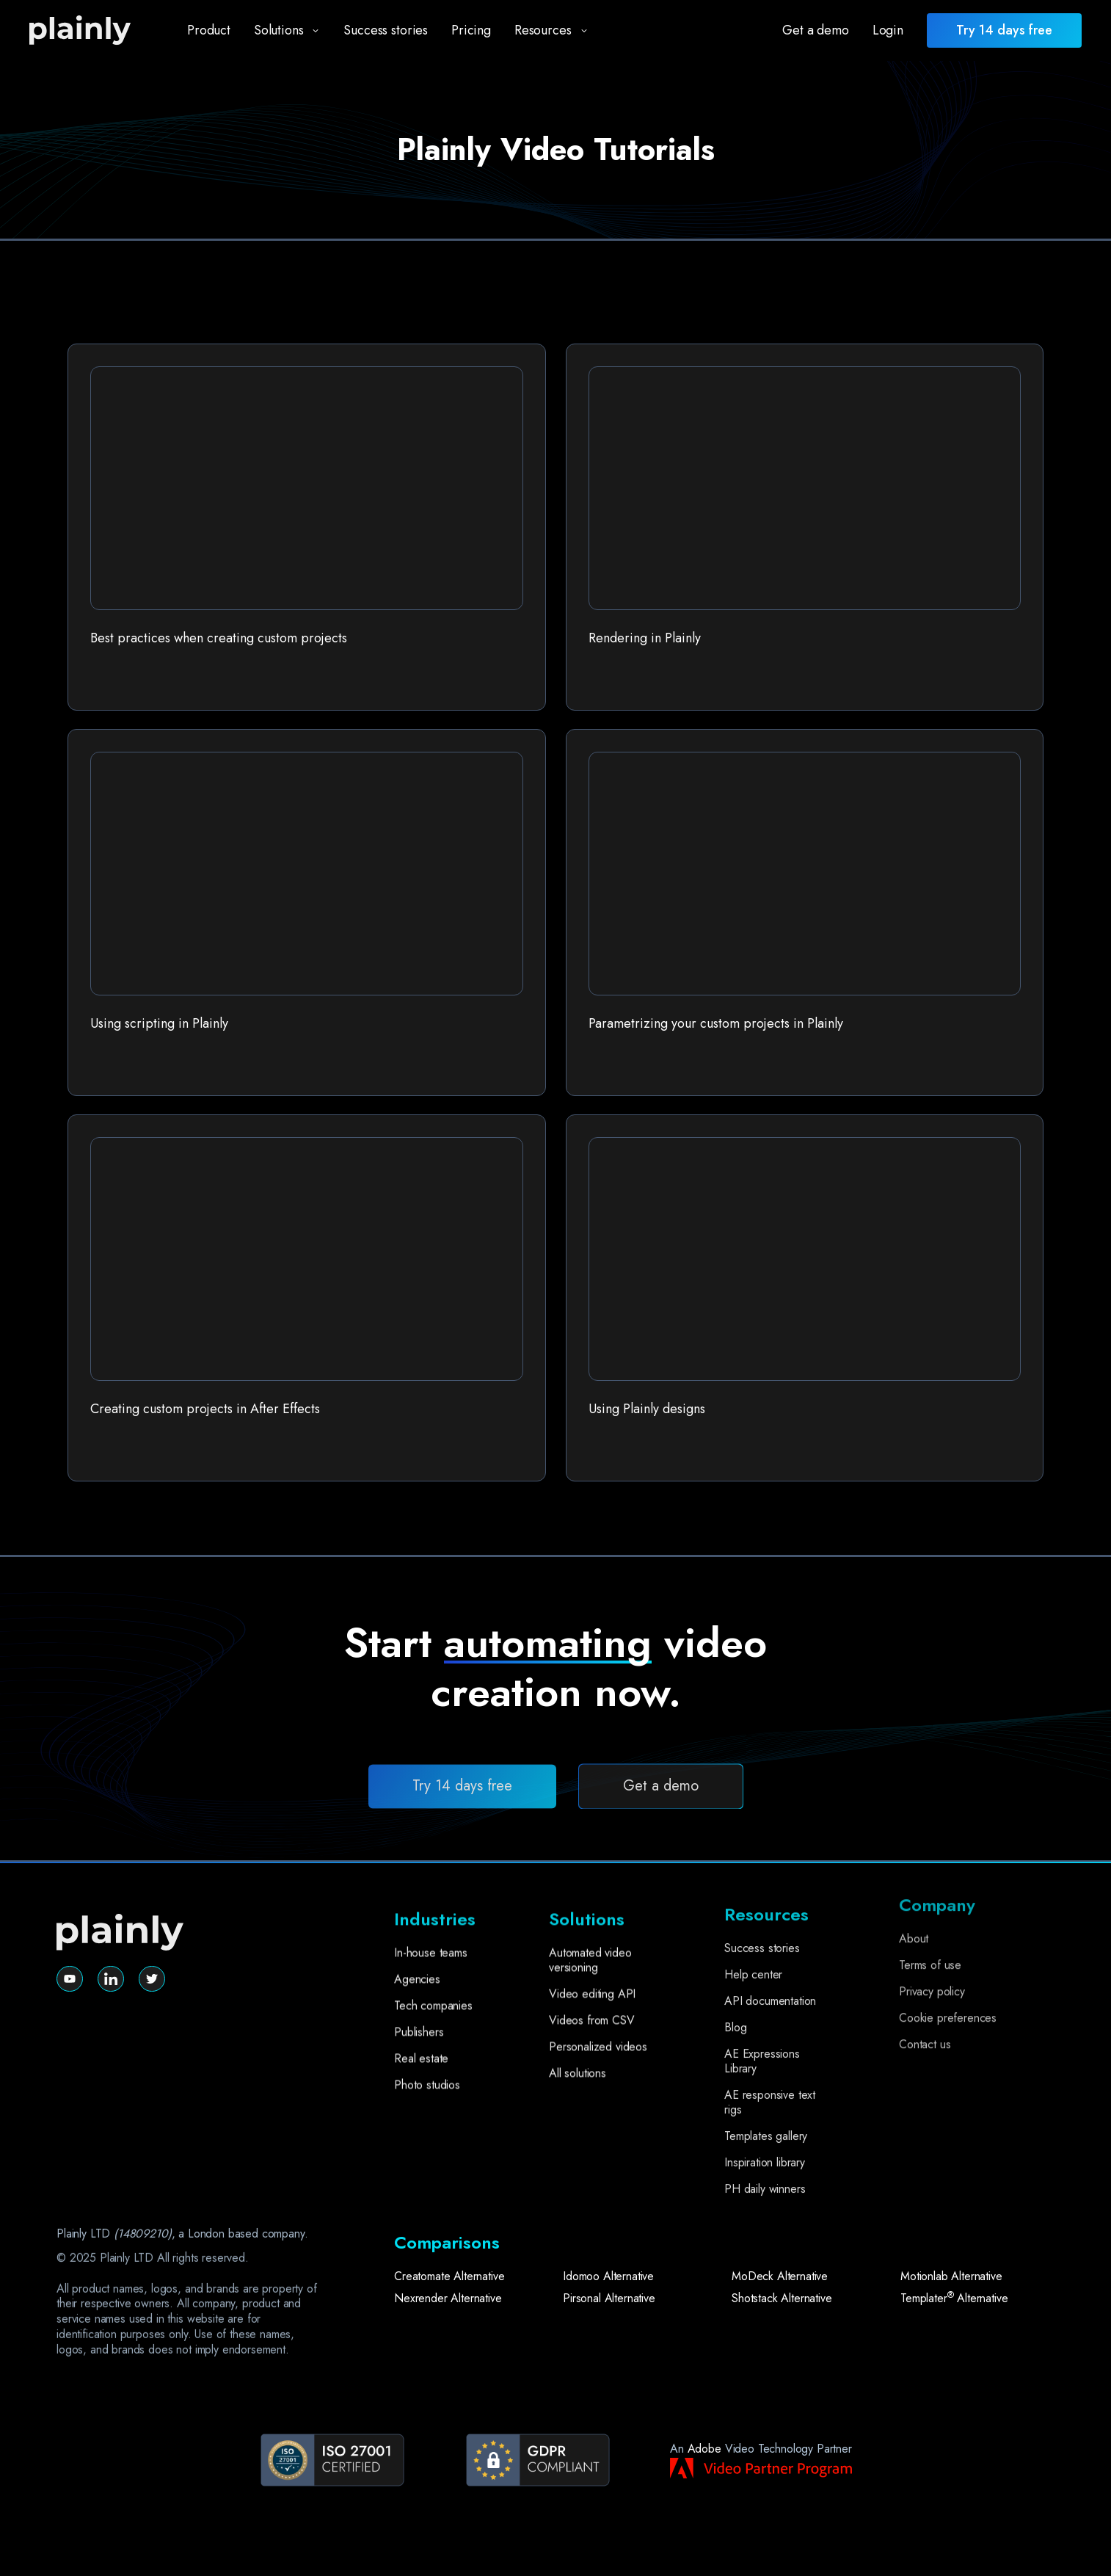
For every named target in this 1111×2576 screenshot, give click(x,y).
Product (208, 30)
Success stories (385, 30)
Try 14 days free (462, 1840)
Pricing (471, 30)
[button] (281, 30)
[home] (92, 30)
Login (888, 30)
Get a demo (815, 30)
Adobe (704, 2448)
